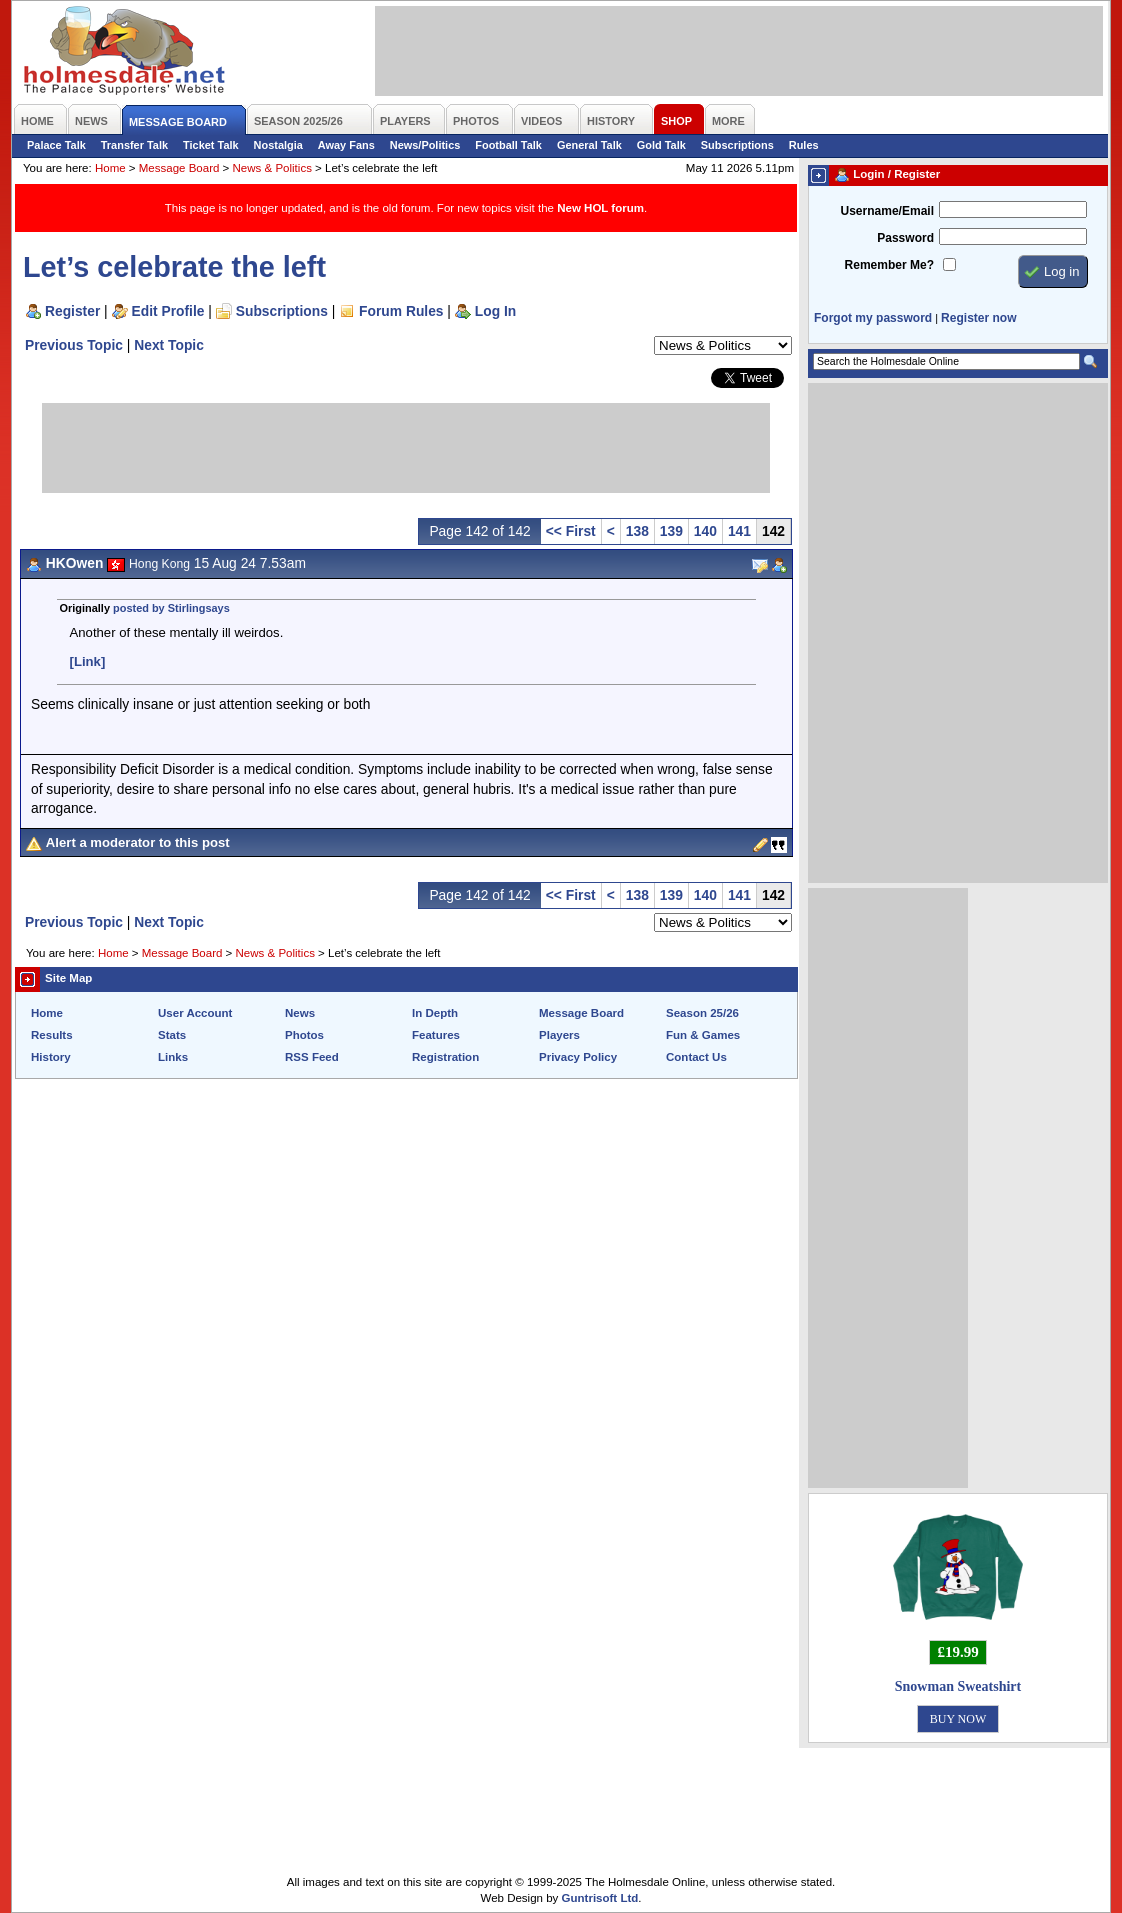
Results (52, 1035)
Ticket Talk (211, 145)
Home (110, 168)
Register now (978, 318)
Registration (445, 1057)
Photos (304, 1035)
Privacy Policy (578, 1057)
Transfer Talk (134, 145)
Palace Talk (56, 145)
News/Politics (425, 145)
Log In (495, 311)
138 (637, 531)
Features (436, 1035)
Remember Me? (889, 265)
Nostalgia (278, 145)
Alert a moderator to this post (138, 842)
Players (559, 1035)
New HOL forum (600, 208)
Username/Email (887, 211)
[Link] (88, 661)
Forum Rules (401, 311)
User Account (195, 1013)
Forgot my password (873, 318)
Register (72, 311)
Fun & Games (703, 1035)
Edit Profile (168, 311)
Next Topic (169, 345)
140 (705, 531)
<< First (571, 531)
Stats (172, 1035)
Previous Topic (74, 345)
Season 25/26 (702, 1013)
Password (905, 238)
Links (173, 1057)
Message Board (179, 168)
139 (671, 531)
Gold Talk (661, 145)
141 (739, 531)
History (51, 1057)
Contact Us (696, 1057)
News (300, 1013)
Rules (804, 145)
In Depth (435, 1013)
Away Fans (346, 145)
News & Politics (272, 168)
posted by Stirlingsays (171, 608)
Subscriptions (737, 145)
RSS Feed (312, 1057)
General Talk (589, 145)
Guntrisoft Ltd (600, 1898)
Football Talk (508, 145)
